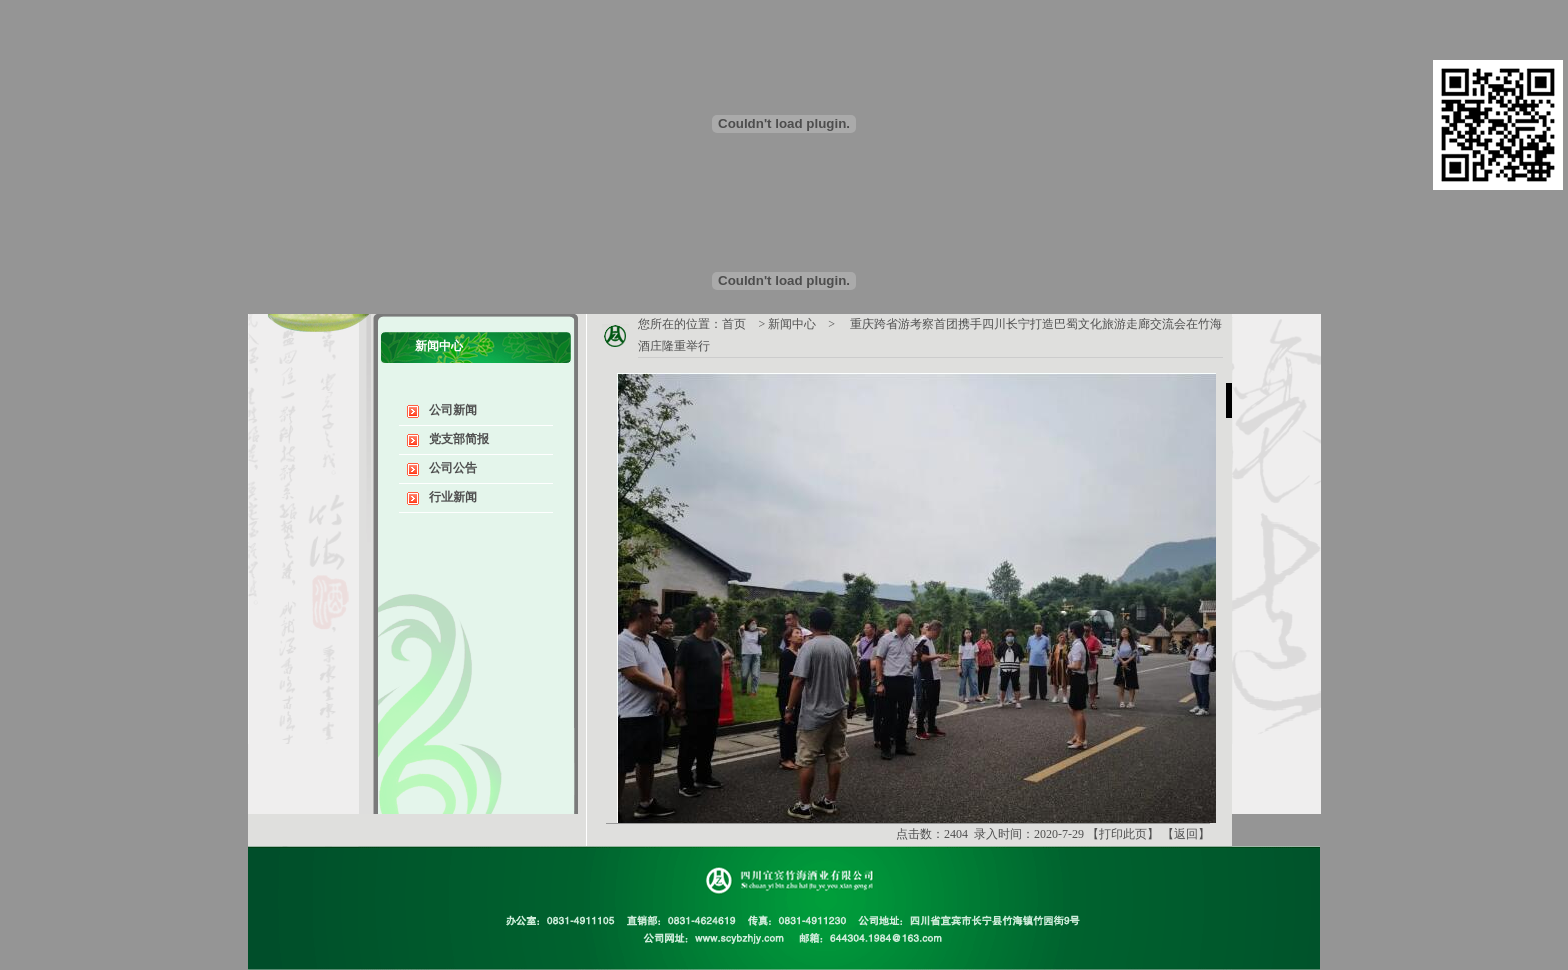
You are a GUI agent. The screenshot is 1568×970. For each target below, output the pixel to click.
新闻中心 (792, 324)
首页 (734, 324)
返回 (1186, 834)
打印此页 (1123, 834)
